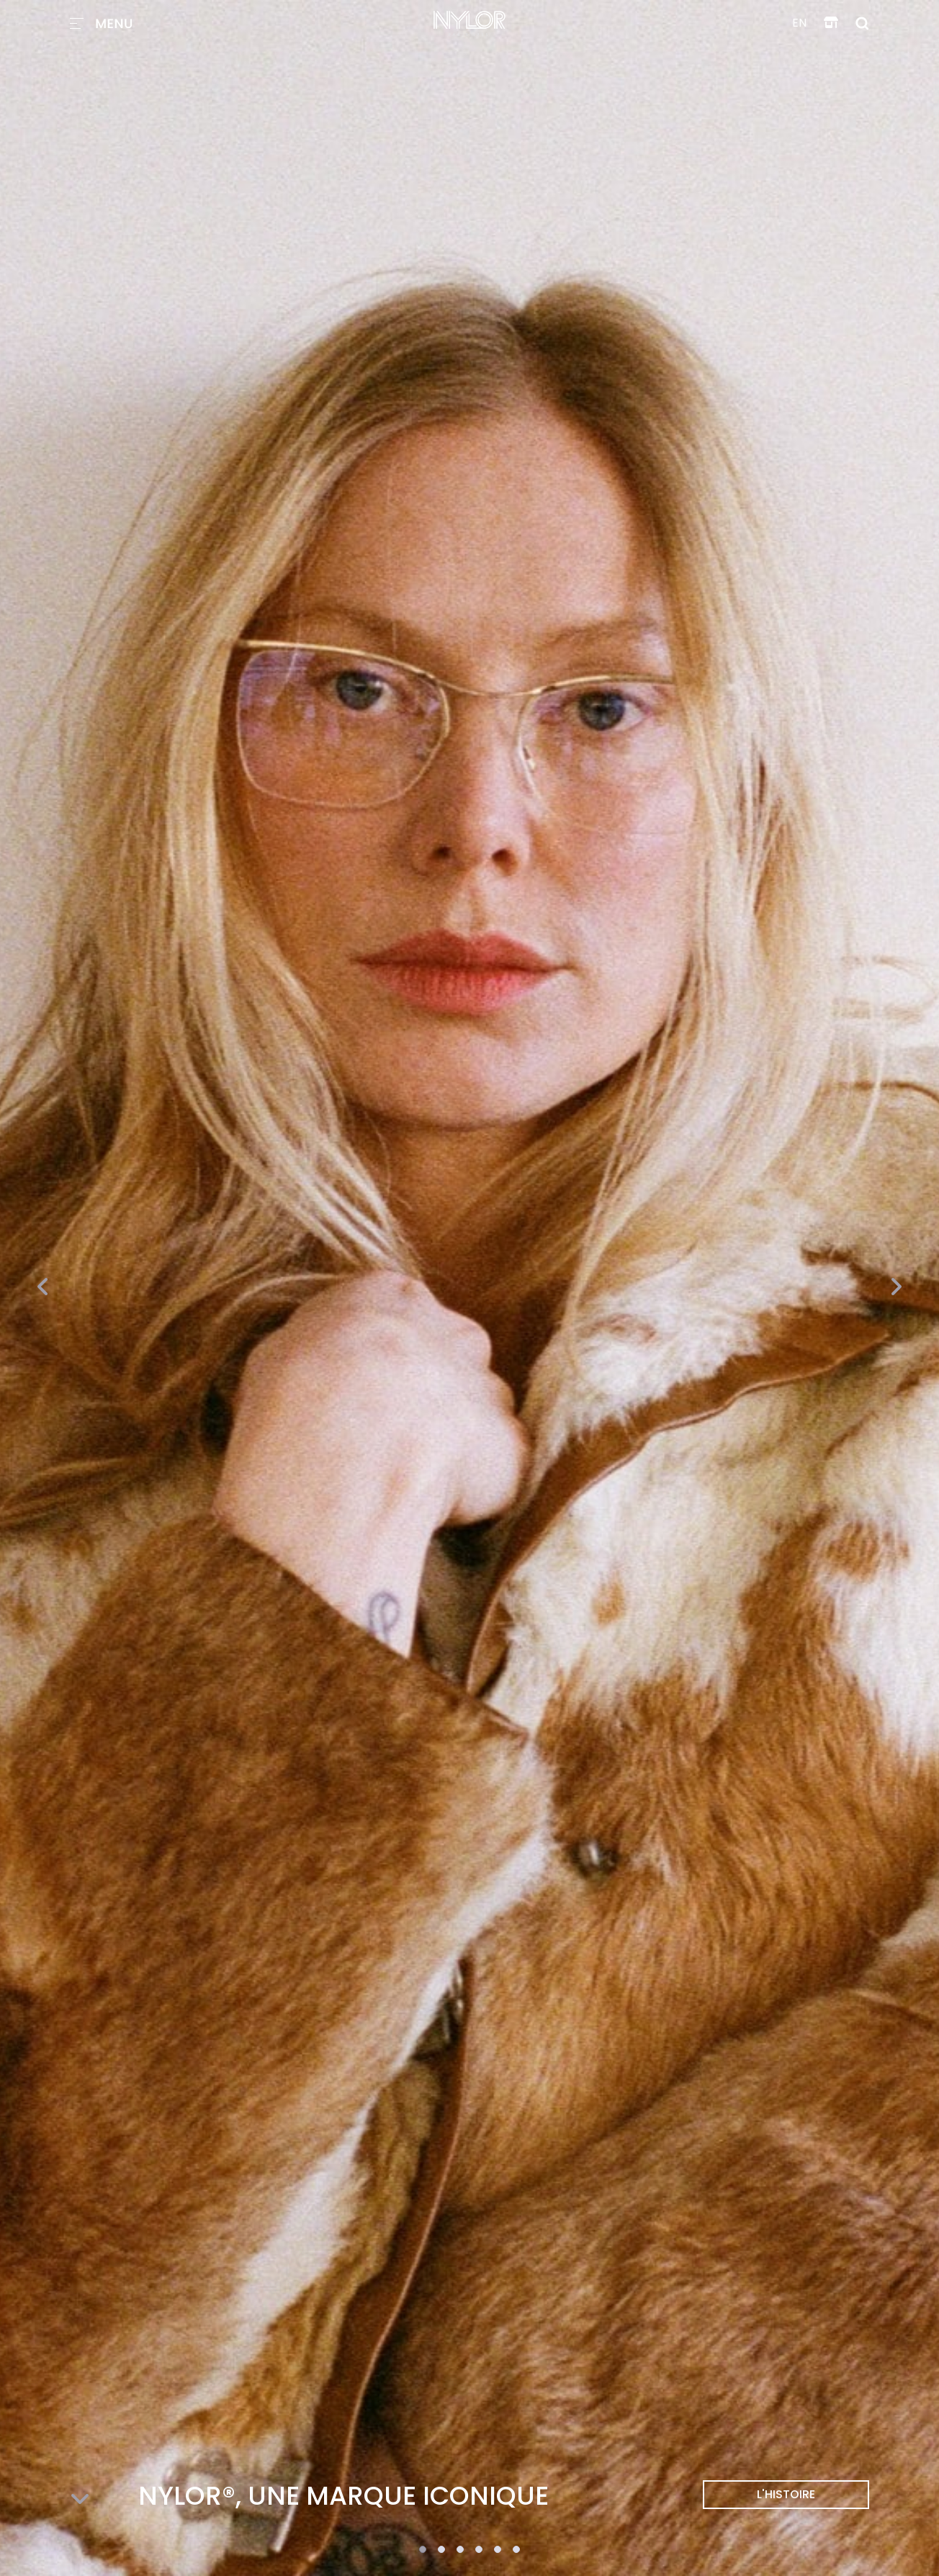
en (799, 22)
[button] (422, 2549)
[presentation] (43, 1288)
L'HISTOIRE (786, 2494)
